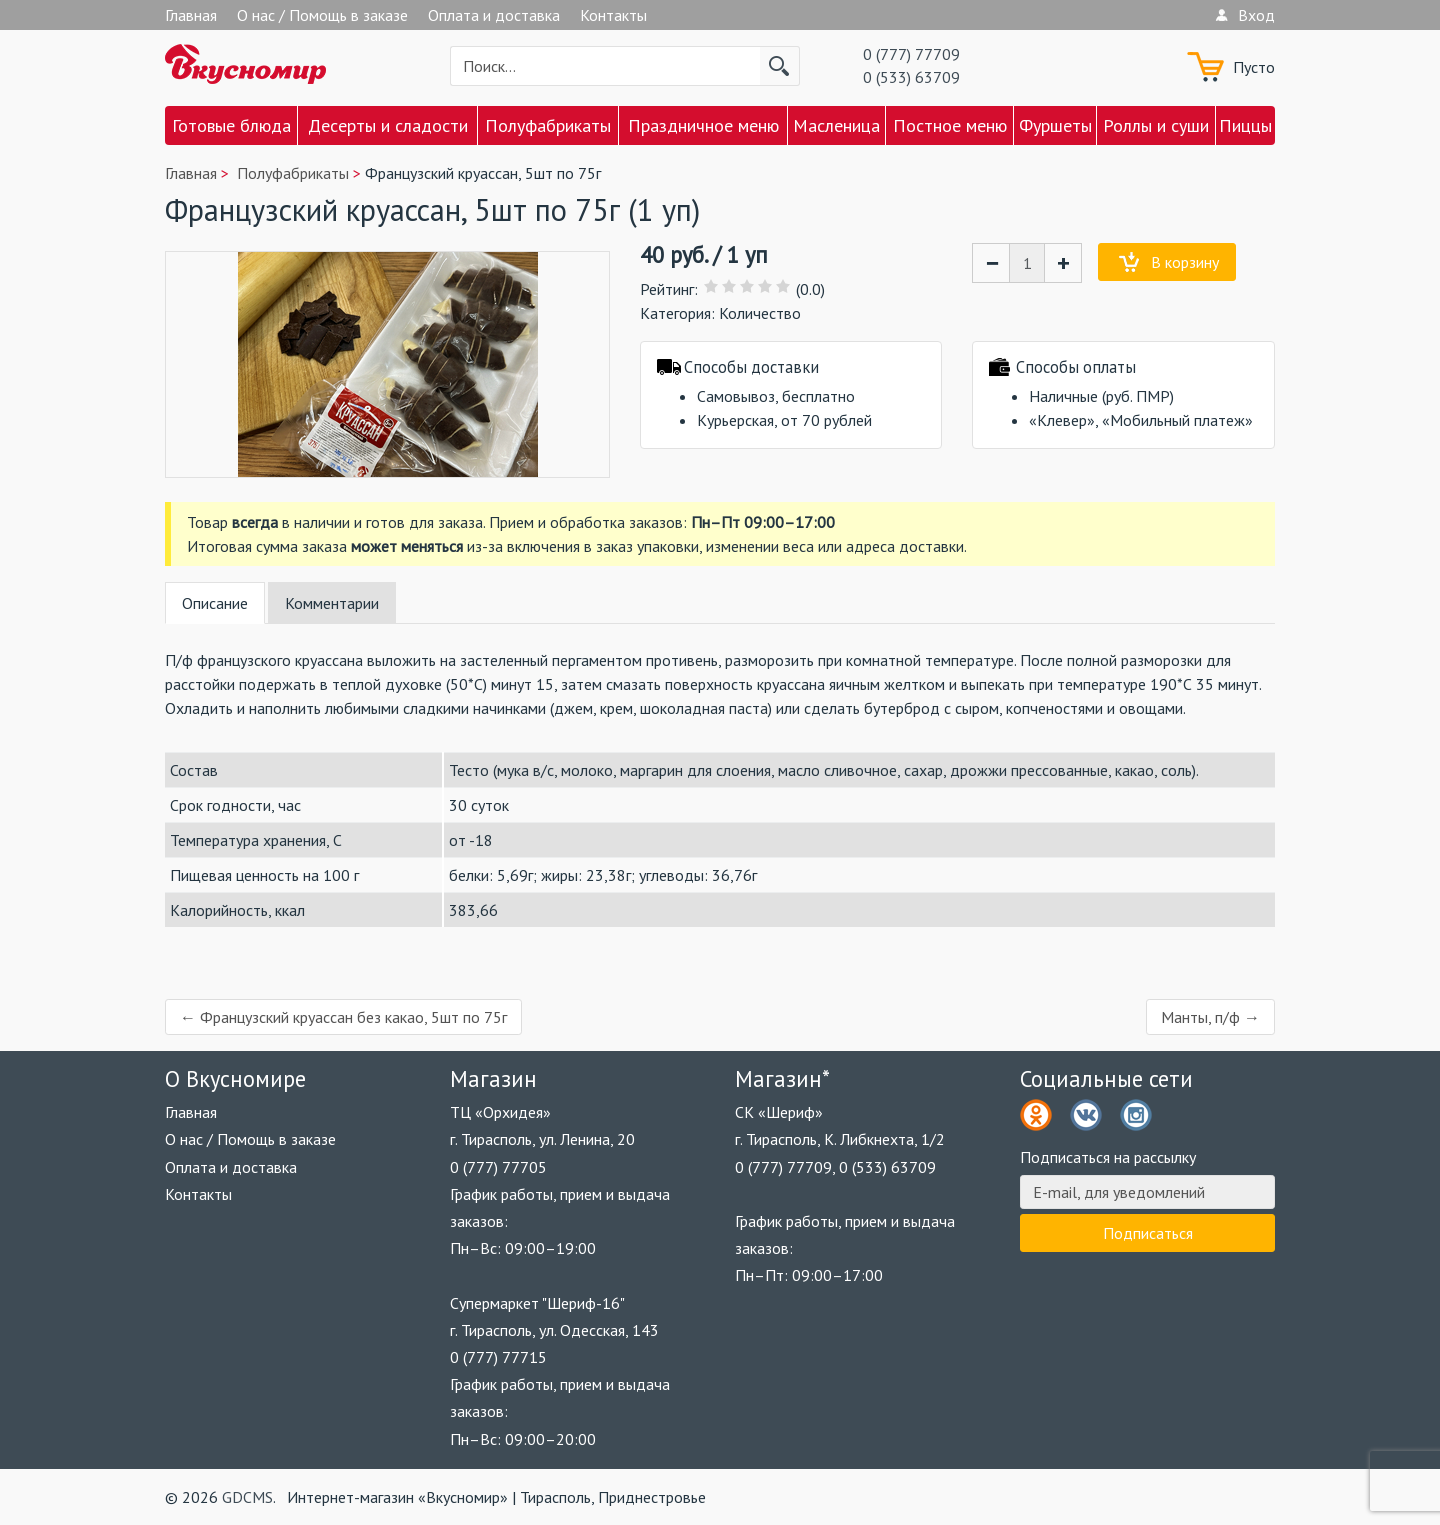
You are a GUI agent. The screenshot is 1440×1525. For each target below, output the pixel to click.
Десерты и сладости (388, 125)
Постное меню (950, 125)
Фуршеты (1055, 125)
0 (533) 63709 (911, 77)
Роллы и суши (1156, 125)
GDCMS (247, 1497)
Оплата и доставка (494, 15)
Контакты (613, 15)
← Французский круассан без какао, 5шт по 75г (343, 1017)
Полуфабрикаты (548, 125)
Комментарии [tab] (332, 603)
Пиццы (1245, 125)
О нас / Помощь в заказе (322, 15)
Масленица (836, 125)
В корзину (1185, 262)
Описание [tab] (215, 603)
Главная (191, 15)
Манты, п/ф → (1210, 1017)
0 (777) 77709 (911, 54)
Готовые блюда (231, 125)
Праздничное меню (703, 125)
